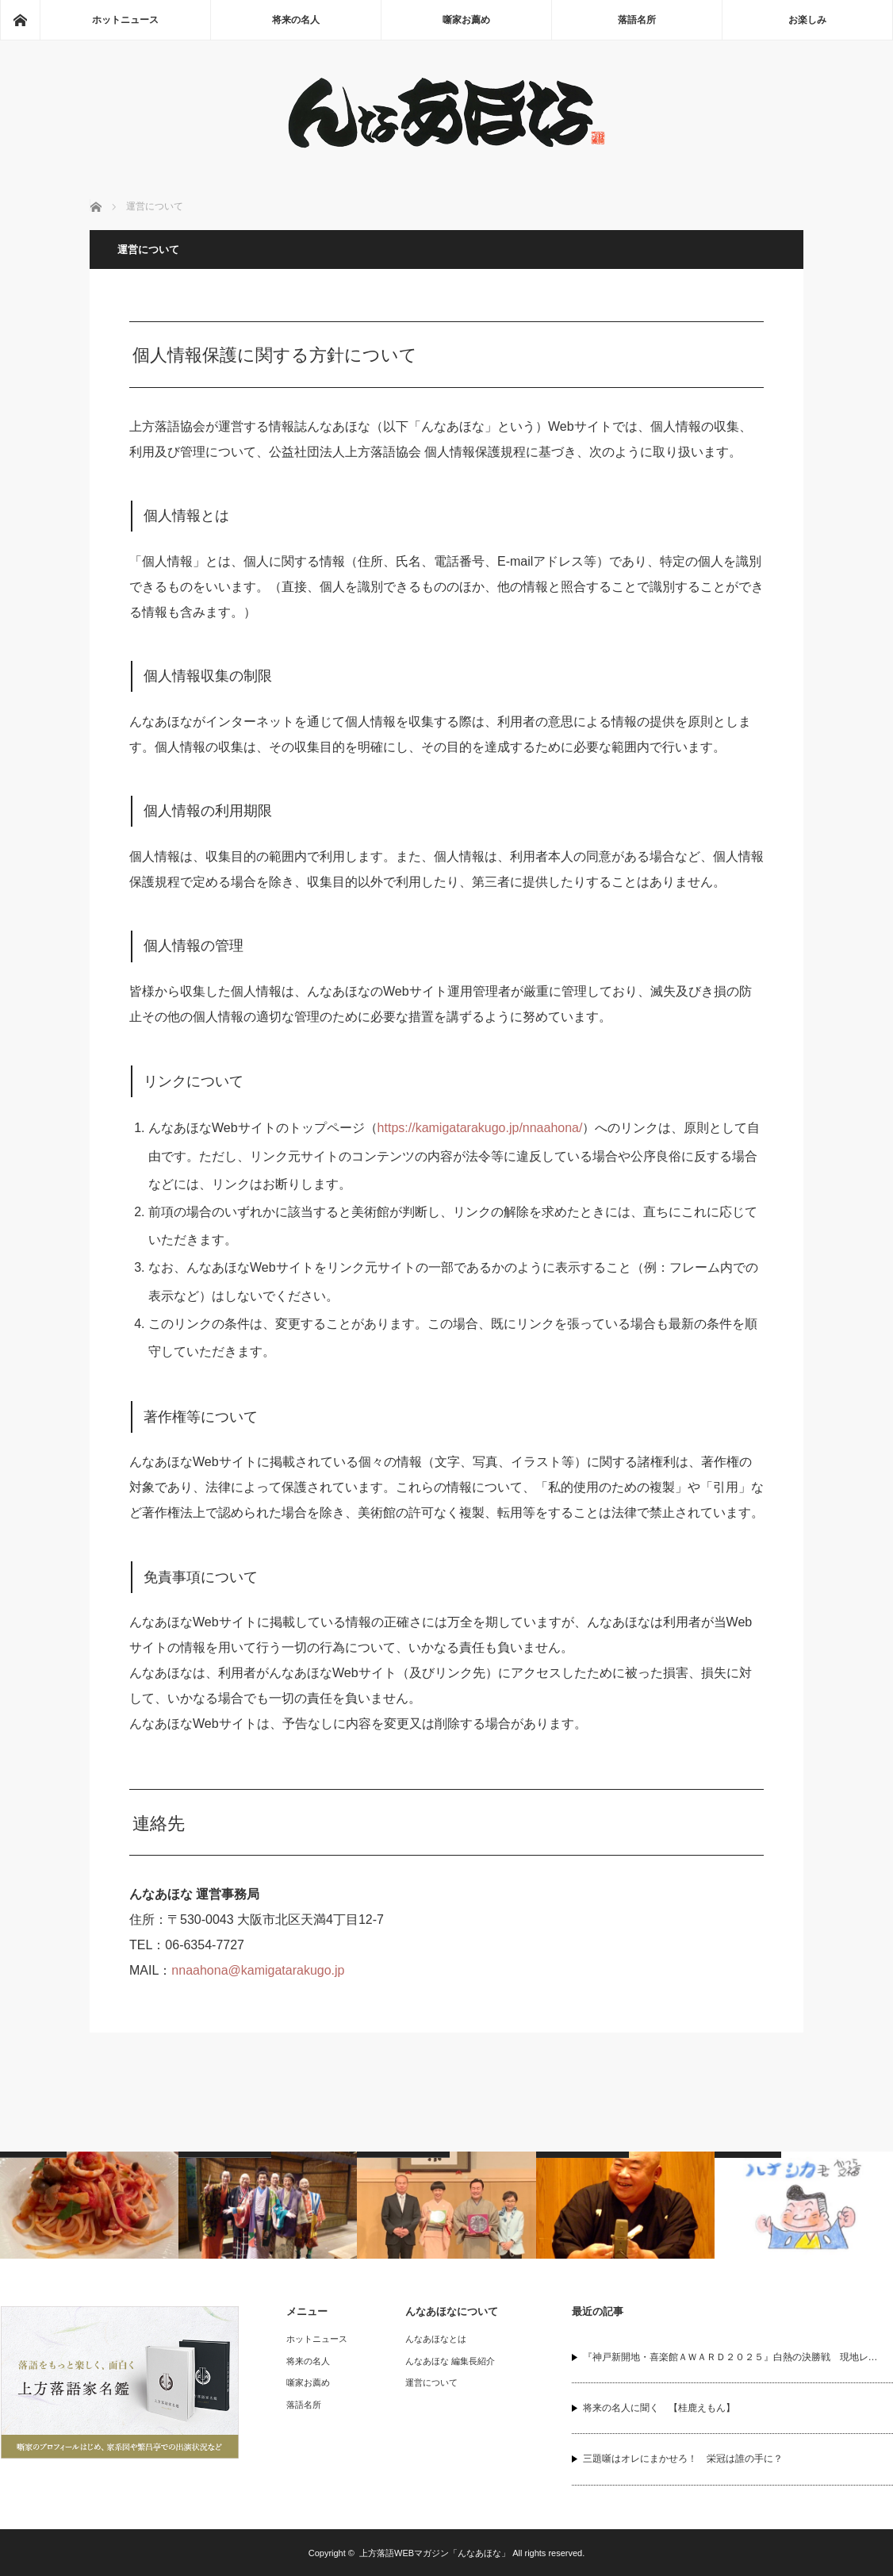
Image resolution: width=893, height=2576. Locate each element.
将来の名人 (296, 19)
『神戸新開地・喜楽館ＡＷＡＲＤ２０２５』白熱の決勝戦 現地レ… (730, 2357)
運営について (431, 2382)
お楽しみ (807, 19)
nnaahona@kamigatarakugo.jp (257, 1970)
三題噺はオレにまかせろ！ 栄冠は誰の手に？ (683, 2458)
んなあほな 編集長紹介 (450, 2361)
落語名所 (637, 19)
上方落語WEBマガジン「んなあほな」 (434, 2553)
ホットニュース (125, 19)
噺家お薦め (466, 19)
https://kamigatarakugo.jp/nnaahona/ (480, 1127)
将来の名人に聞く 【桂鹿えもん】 (659, 2407)
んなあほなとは (435, 2339)
